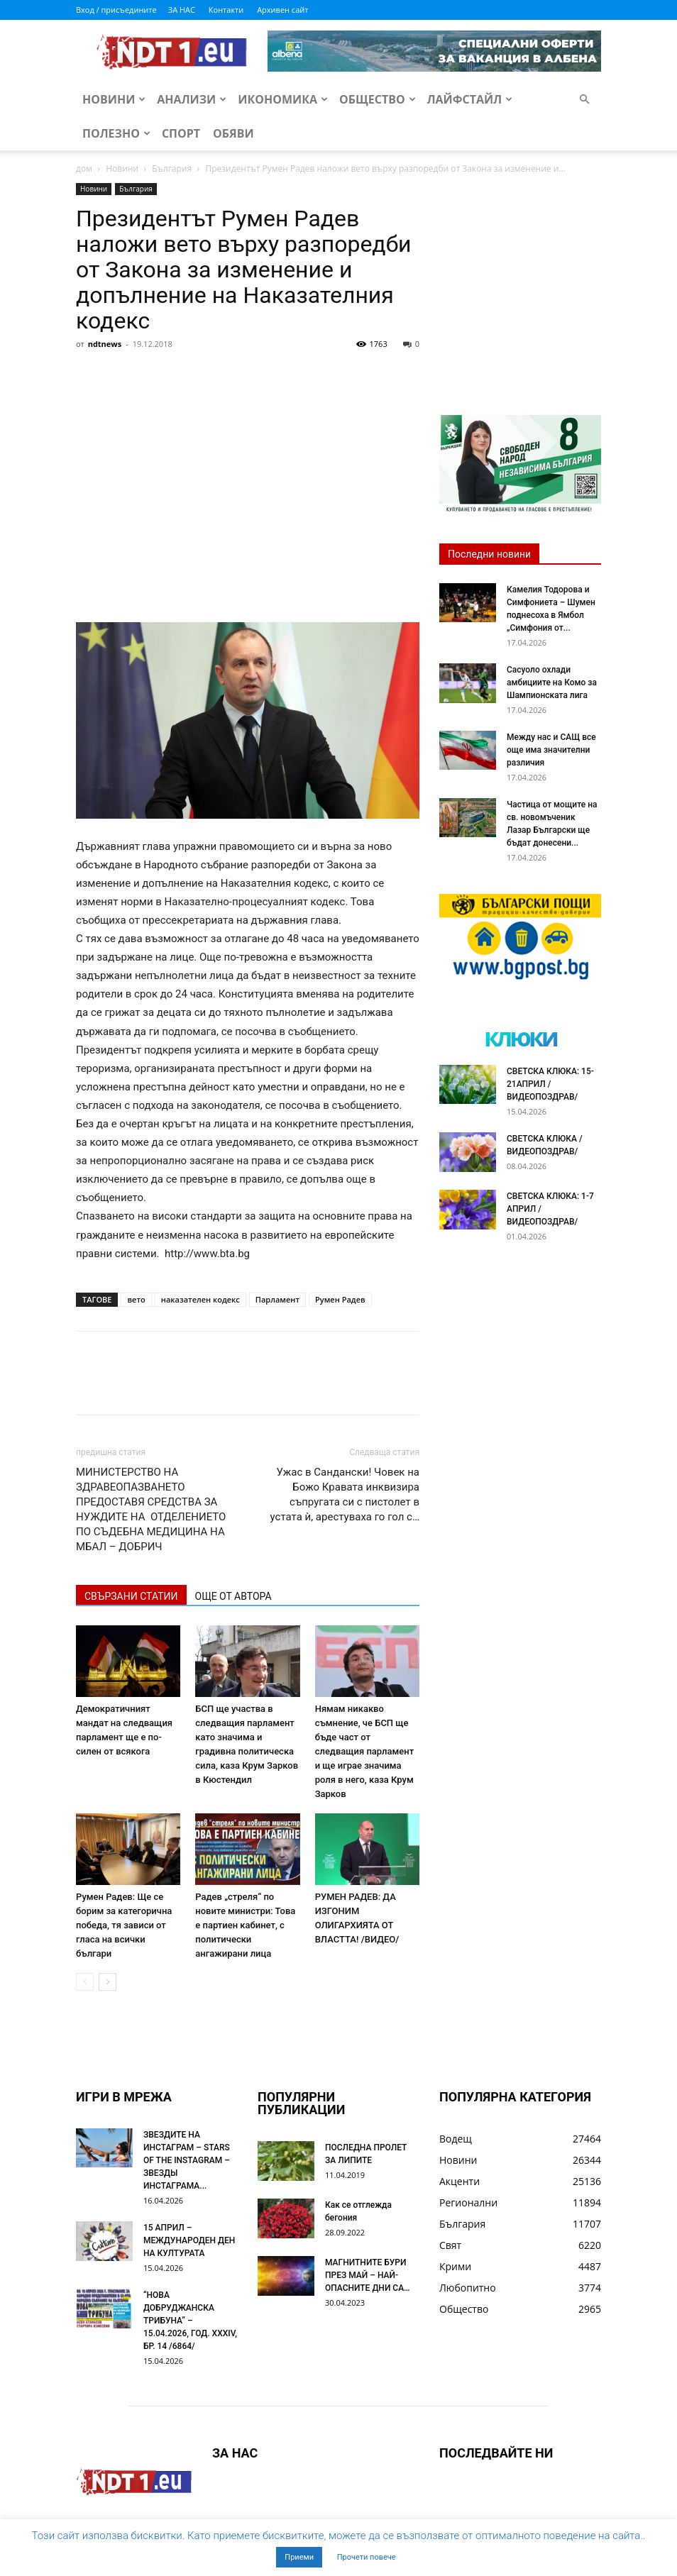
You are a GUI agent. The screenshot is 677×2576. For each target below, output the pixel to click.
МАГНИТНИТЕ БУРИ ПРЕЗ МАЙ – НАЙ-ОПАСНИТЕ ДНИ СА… (367, 2275)
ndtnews (105, 343)
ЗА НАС (181, 9)
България (172, 168)
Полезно (116, 133)
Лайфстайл (469, 99)
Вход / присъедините (116, 9)
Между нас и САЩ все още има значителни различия (551, 750)
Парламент (277, 1299)
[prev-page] (85, 1982)
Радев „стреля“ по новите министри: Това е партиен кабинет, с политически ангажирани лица (245, 1925)
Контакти (226, 9)
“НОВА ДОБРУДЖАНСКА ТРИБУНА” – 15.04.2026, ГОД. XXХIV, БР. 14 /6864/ (190, 2320)
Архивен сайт (282, 9)
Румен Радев (340, 1299)
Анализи (191, 99)
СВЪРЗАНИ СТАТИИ (131, 1596)
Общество (377, 99)
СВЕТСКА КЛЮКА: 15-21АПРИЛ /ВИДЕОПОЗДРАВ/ (550, 1084)
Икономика (283, 99)
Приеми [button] (299, 2557)
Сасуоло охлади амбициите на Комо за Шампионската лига (552, 682)
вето (136, 1299)
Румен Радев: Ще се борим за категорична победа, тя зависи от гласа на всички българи (124, 1925)
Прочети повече (366, 2557)
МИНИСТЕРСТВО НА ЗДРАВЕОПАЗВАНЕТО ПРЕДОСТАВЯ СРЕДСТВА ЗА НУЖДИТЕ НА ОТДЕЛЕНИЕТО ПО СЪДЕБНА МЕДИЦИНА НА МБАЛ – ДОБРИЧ (151, 1509)
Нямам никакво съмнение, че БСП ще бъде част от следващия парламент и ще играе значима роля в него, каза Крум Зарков (364, 1751)
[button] (584, 99)
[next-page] (107, 1982)
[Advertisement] (247, 461)
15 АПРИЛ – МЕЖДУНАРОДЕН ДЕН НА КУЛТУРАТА (189, 2240)
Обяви (233, 133)
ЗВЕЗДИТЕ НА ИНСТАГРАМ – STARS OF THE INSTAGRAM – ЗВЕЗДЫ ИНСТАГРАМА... (186, 2160)
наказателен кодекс (200, 1299)
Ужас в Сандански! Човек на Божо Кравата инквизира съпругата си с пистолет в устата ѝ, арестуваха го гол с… (344, 1494)
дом (84, 168)
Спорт (181, 133)
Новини (113, 99)
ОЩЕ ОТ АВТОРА (233, 1596)
